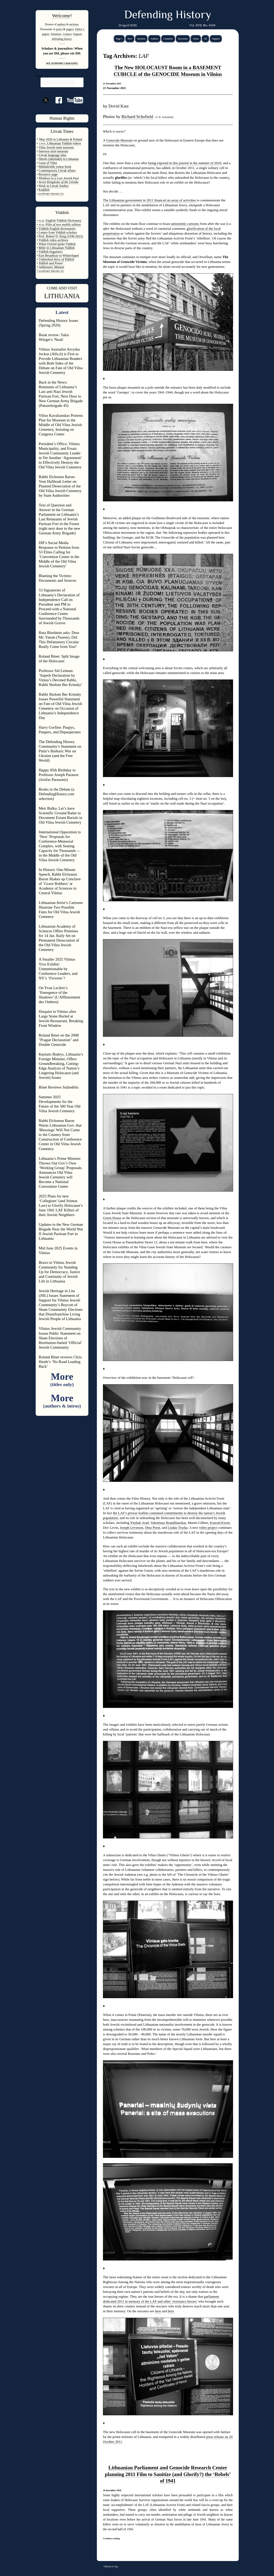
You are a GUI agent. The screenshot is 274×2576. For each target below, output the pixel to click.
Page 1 (119, 38)
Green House (112, 1218)
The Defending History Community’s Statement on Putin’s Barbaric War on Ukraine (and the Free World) (60, 751)
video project (208, 1528)
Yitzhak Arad (139, 1523)
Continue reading (111, 2538)
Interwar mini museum (53, 151)
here (158, 2311)
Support (216, 38)
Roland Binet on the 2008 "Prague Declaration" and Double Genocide (59, 1040)
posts (59, 29)
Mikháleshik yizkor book (55, 166)
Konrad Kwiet (220, 1523)
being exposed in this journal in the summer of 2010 (184, 163)
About (196, 38)
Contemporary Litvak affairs (57, 170)
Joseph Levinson (131, 1528)
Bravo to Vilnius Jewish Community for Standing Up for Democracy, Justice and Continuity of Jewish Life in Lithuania (59, 1271)
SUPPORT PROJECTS (51, 271)
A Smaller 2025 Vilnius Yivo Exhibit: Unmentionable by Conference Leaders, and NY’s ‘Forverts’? (58, 968)
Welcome (61, 15)
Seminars (56, 34)
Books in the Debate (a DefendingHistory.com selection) (56, 794)
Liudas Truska (177, 1528)
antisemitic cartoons (185, 224)
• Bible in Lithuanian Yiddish (56, 248)
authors (61, 24)
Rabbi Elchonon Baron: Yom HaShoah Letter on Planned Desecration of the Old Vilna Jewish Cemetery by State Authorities (60, 486)
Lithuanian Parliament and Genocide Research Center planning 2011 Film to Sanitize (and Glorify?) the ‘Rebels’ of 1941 (168, 2474)
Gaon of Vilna (48, 163)
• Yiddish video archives (52, 240)
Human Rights (62, 118)
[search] (58, 82)
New (129, 38)
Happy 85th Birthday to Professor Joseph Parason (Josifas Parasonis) (58, 774)
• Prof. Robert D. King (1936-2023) (60, 236)
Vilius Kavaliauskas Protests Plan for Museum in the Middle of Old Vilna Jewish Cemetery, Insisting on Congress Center (61, 424)
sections (73, 24)
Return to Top (111, 2566)
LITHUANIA (62, 296)
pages (69, 29)
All (205, 38)
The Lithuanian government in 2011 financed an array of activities (149, 200)
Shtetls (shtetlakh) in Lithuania (59, 159)
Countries (168, 38)
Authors (154, 38)
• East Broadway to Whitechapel (58, 255)
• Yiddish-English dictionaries (56, 228)
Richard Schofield (137, 116)
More (62, 1379)
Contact (67, 34)
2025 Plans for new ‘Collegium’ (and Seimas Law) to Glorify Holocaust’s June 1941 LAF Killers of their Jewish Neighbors (61, 1205)
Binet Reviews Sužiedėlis (58, 1087)
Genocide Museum (119, 140)
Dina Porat (152, 1528)
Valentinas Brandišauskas (168, 1523)
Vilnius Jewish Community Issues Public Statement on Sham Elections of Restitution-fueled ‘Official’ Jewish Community (60, 1337)
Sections (141, 38)
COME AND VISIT (62, 288)
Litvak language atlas (52, 155)
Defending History (167, 15)
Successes (183, 38)
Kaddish (44, 189)
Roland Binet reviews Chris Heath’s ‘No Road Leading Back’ (60, 1361)
